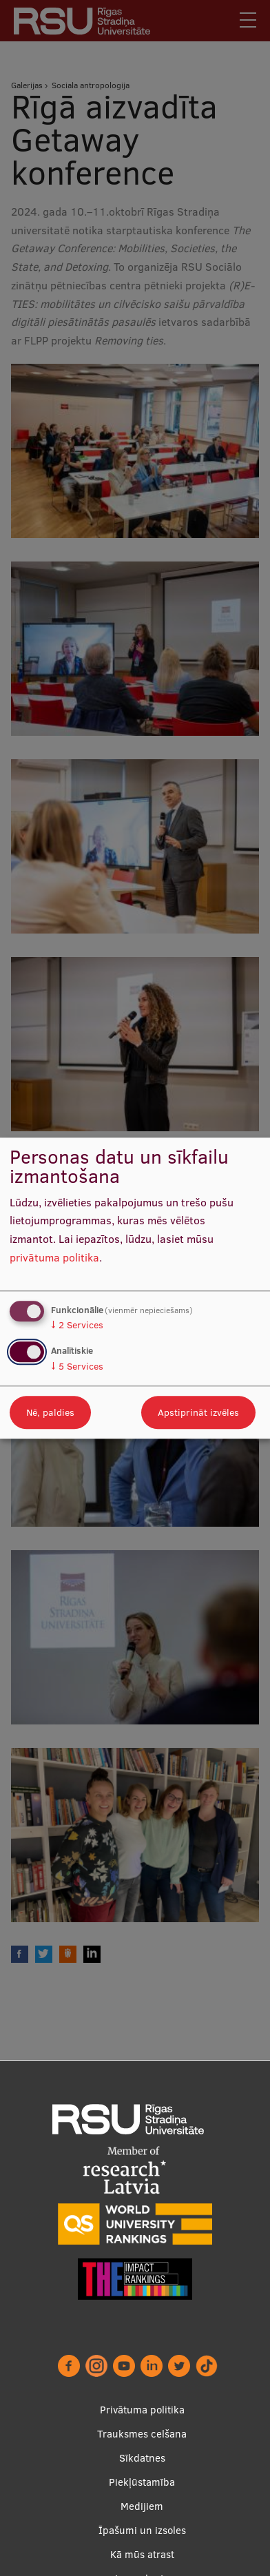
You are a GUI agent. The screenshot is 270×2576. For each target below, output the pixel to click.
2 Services (77, 1325)
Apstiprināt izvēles (198, 1412)
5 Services (77, 1366)
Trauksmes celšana (142, 2433)
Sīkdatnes (142, 2458)
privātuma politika (54, 1257)
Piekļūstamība (142, 2482)
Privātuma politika (142, 2409)
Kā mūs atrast (142, 2554)
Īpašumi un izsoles (142, 2530)
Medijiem (142, 2506)
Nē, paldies (50, 1412)
